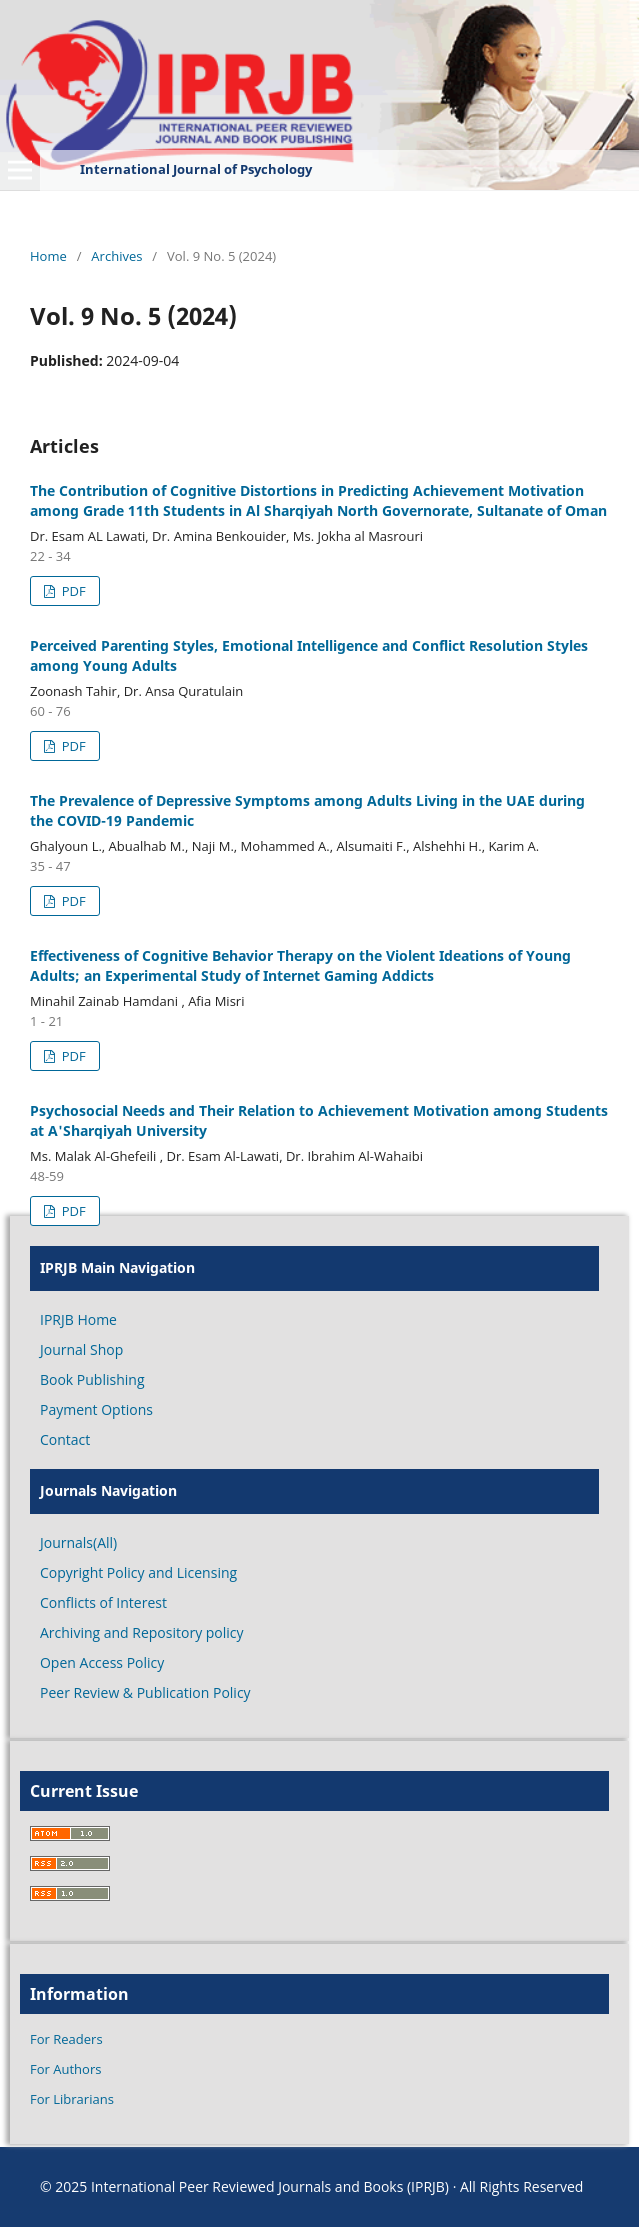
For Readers (66, 2039)
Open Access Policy (102, 1662)
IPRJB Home (78, 1319)
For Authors (65, 2069)
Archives (116, 256)
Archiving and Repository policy (142, 1632)
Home (48, 256)
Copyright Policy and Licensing (138, 1572)
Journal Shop (81, 1349)
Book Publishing (92, 1379)
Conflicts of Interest (103, 1602)
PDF (71, 591)
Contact (65, 1439)
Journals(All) (78, 1542)
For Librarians (72, 2099)
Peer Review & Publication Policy (145, 1692)
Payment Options (96, 1409)
